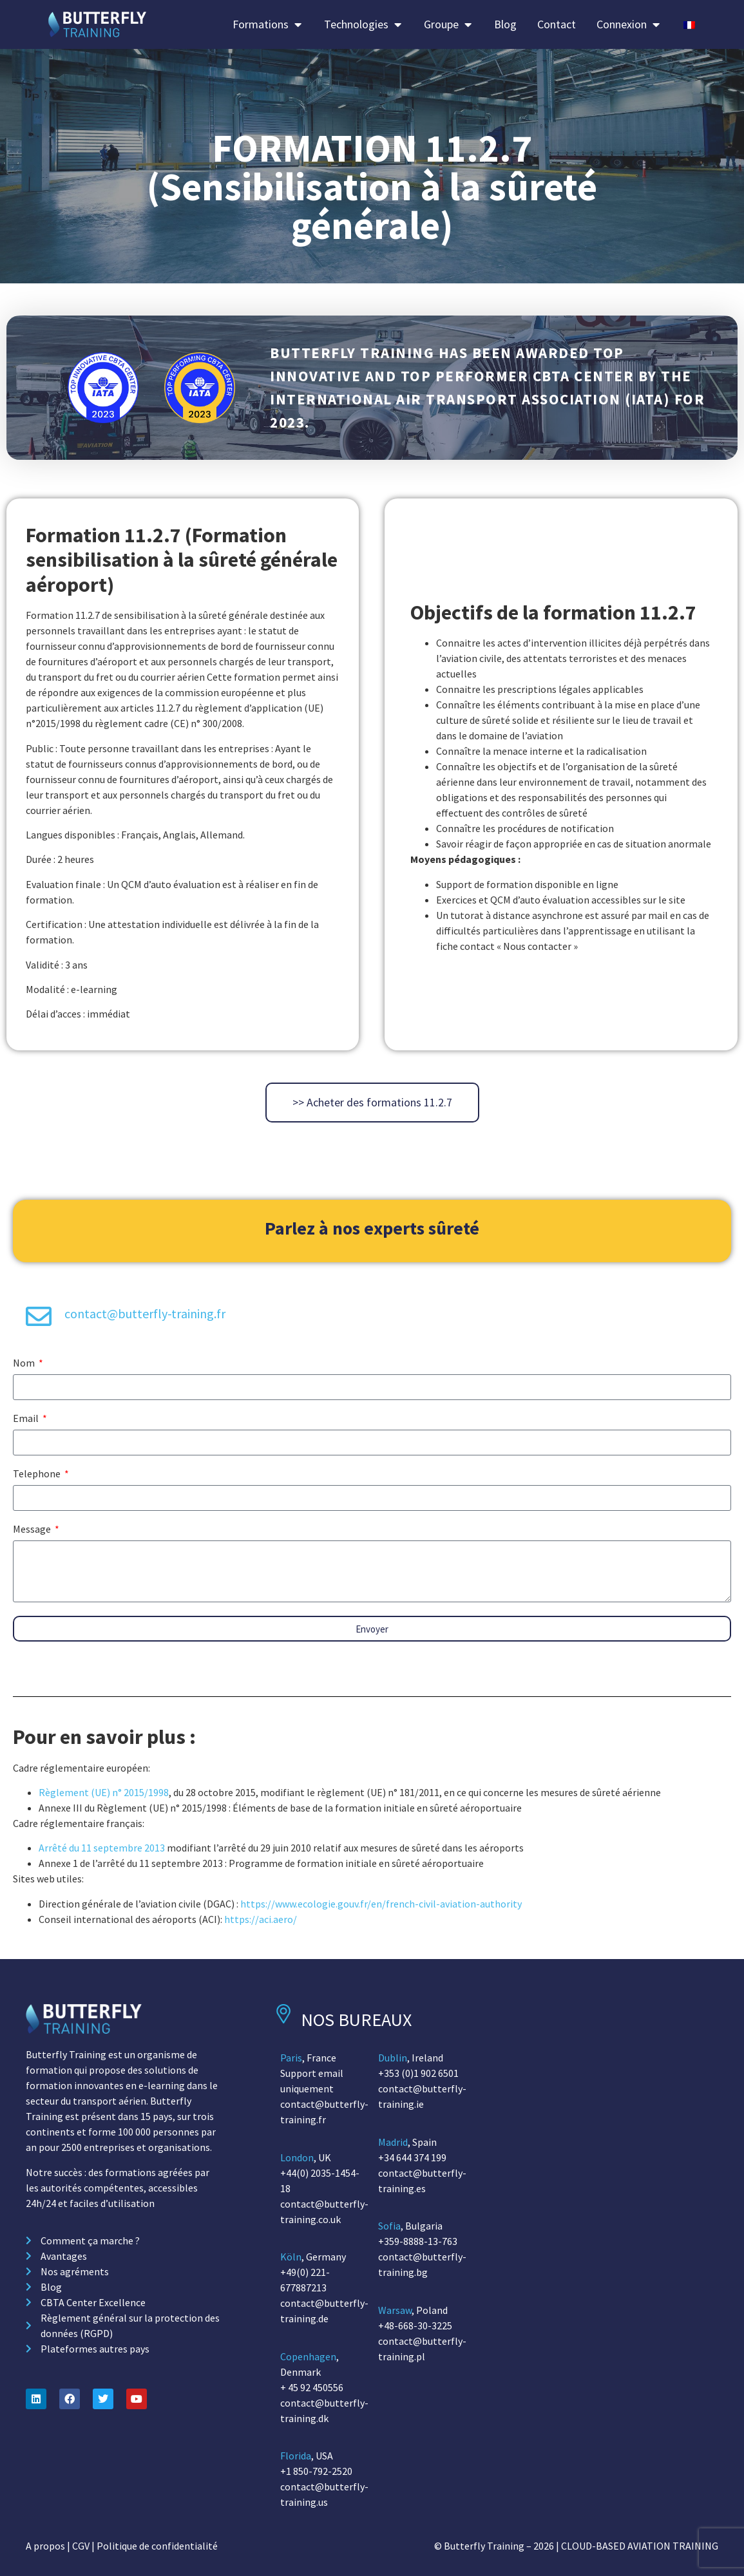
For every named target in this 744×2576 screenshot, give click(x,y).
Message (33, 1529)
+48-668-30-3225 (415, 2325)
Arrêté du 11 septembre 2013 (102, 1847)
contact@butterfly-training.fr (144, 1313)
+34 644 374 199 (412, 2157)
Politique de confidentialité (157, 2545)
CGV (81, 2545)
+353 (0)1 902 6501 (418, 2073)
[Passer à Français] (689, 24)
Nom (25, 1363)
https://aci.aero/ (260, 1919)
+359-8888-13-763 (417, 2241)
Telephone (37, 1474)
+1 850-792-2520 (316, 2471)
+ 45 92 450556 (311, 2387)
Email (27, 1419)
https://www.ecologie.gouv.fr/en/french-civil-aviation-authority (381, 1903)
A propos (45, 2545)
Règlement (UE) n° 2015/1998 (104, 1792)
